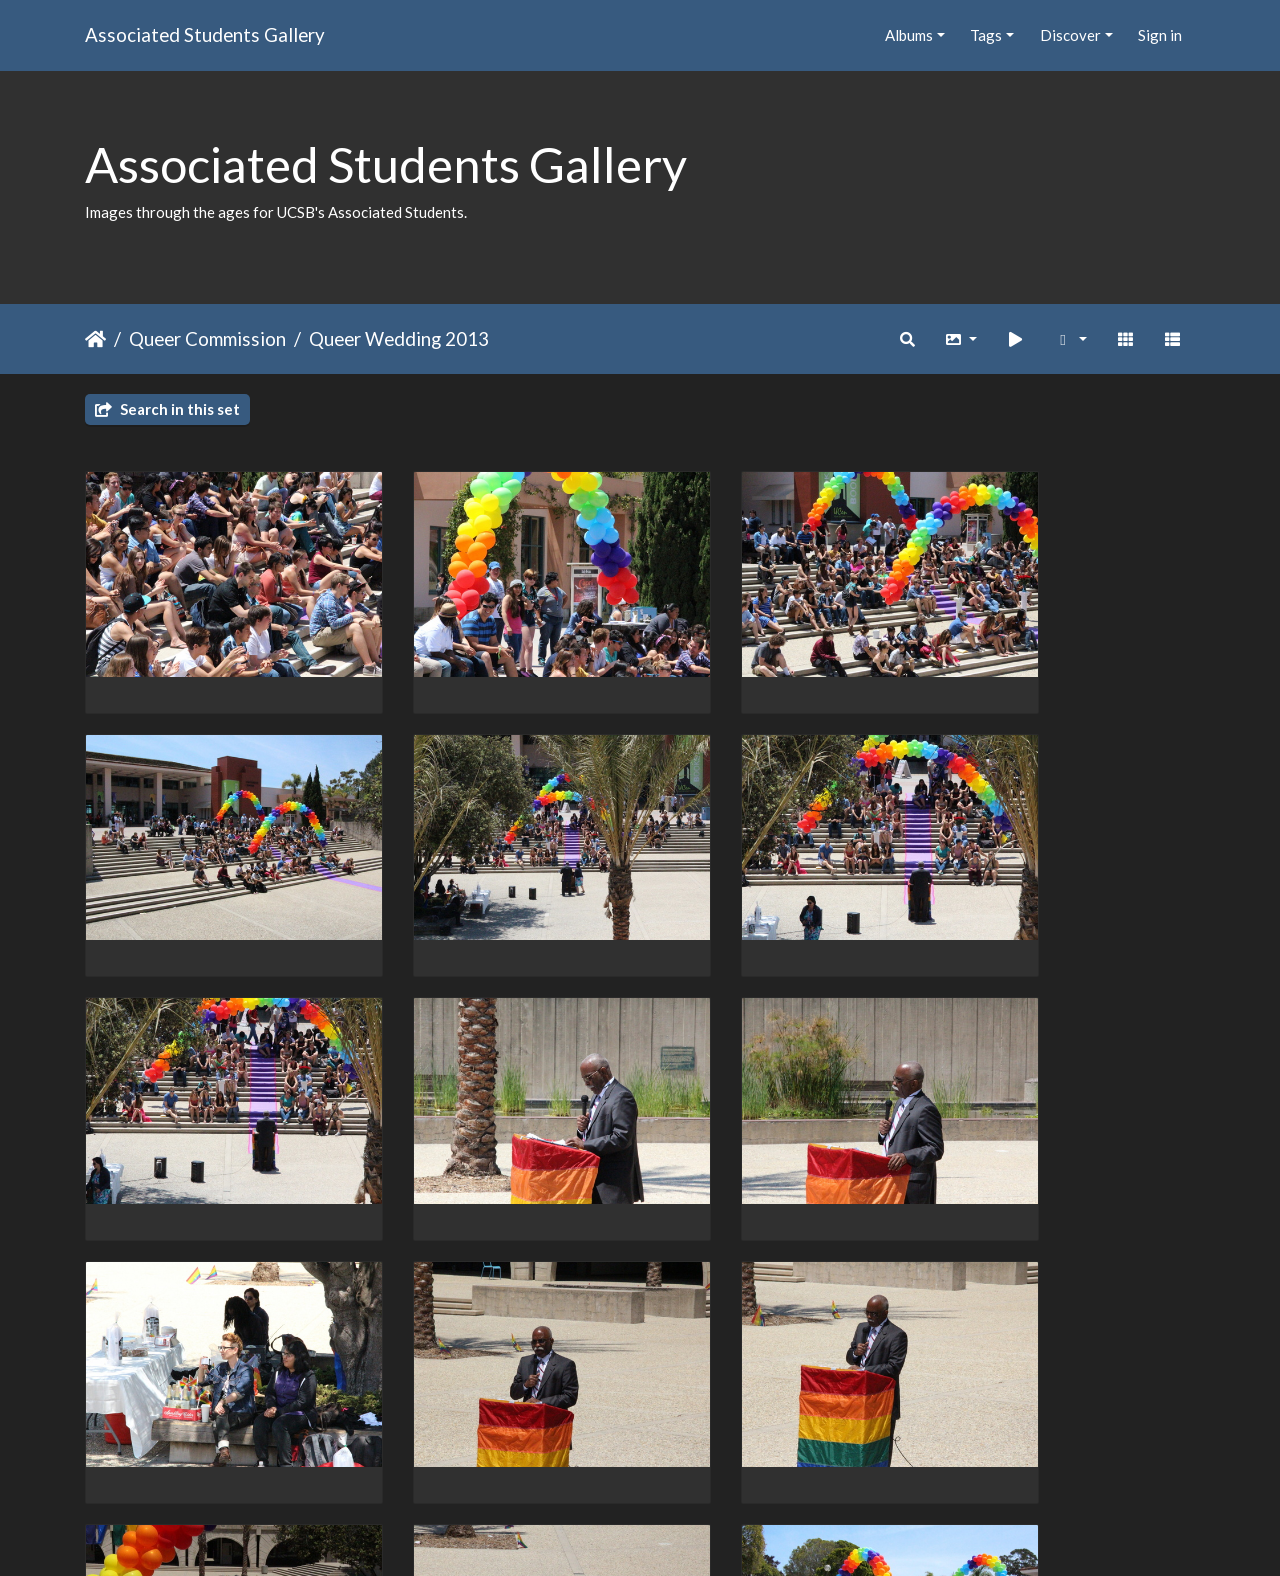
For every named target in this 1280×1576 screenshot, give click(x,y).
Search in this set (167, 409)
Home (95, 339)
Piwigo (681, 1534)
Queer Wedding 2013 (399, 338)
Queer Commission (207, 338)
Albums (909, 35)
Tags (986, 35)
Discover (1070, 35)
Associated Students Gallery (205, 34)
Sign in (1160, 35)
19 (723, 1460)
